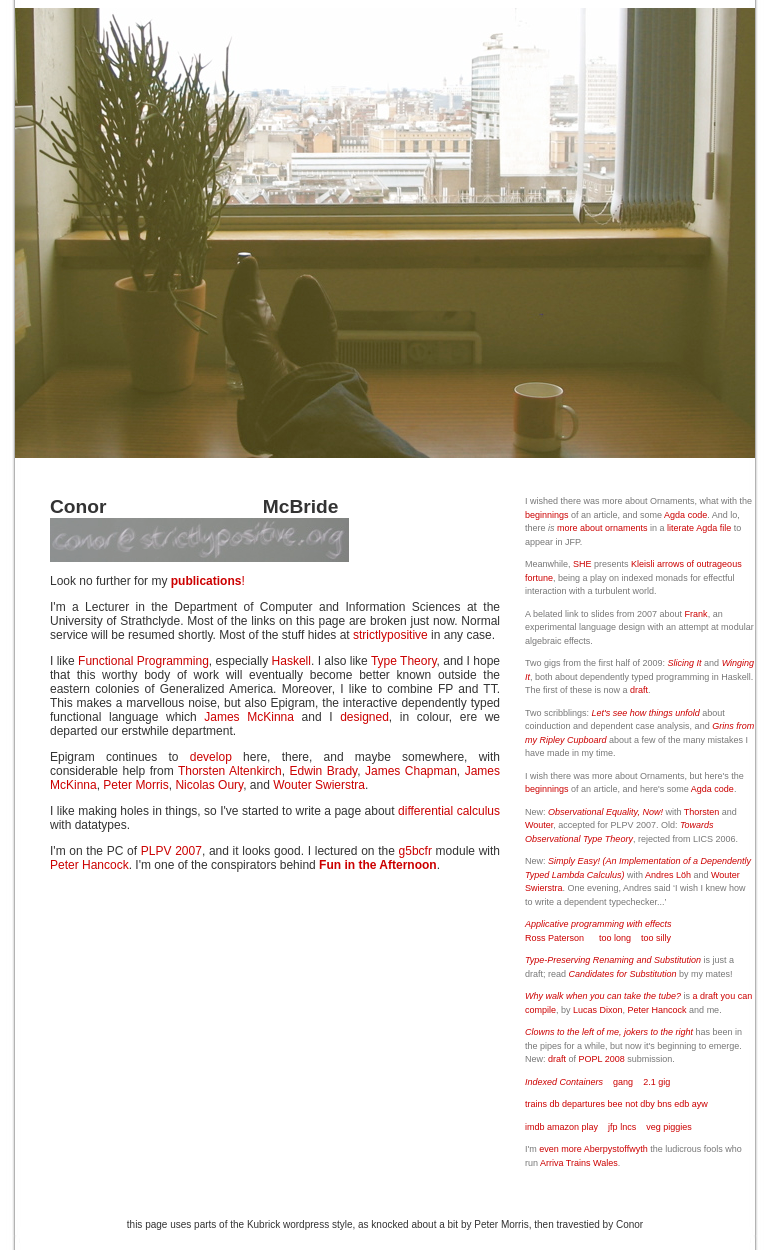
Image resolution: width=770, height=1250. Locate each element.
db (555, 1104)
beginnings (547, 515)
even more (560, 1149)
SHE (582, 564)
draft (639, 690)
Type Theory (404, 661)
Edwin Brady (324, 771)
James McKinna (249, 717)
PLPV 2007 (171, 851)
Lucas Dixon (598, 1010)
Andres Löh (668, 875)
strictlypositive (390, 635)
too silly (656, 938)
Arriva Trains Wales (579, 1163)
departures (583, 1104)
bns (664, 1104)
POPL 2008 (602, 1059)
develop (211, 757)
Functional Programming (143, 661)
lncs (628, 1127)
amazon (563, 1127)
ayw (700, 1104)
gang (623, 1082)
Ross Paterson (554, 938)
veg (653, 1127)
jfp (613, 1127)
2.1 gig (656, 1082)
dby (648, 1104)
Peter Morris (135, 785)
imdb (535, 1127)
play (590, 1127)
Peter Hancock (89, 865)
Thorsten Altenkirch (230, 771)
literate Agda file (699, 528)
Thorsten (702, 812)
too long (615, 938)
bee (615, 1104)
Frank (696, 614)
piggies (677, 1127)
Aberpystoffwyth (616, 1149)
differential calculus (449, 811)
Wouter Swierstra (319, 785)
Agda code (685, 515)
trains (536, 1104)
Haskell (291, 661)
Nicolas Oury (209, 785)
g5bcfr (415, 851)
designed (364, 717)
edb (681, 1104)
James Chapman (411, 771)
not (631, 1104)
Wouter (539, 825)
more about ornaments (602, 528)
